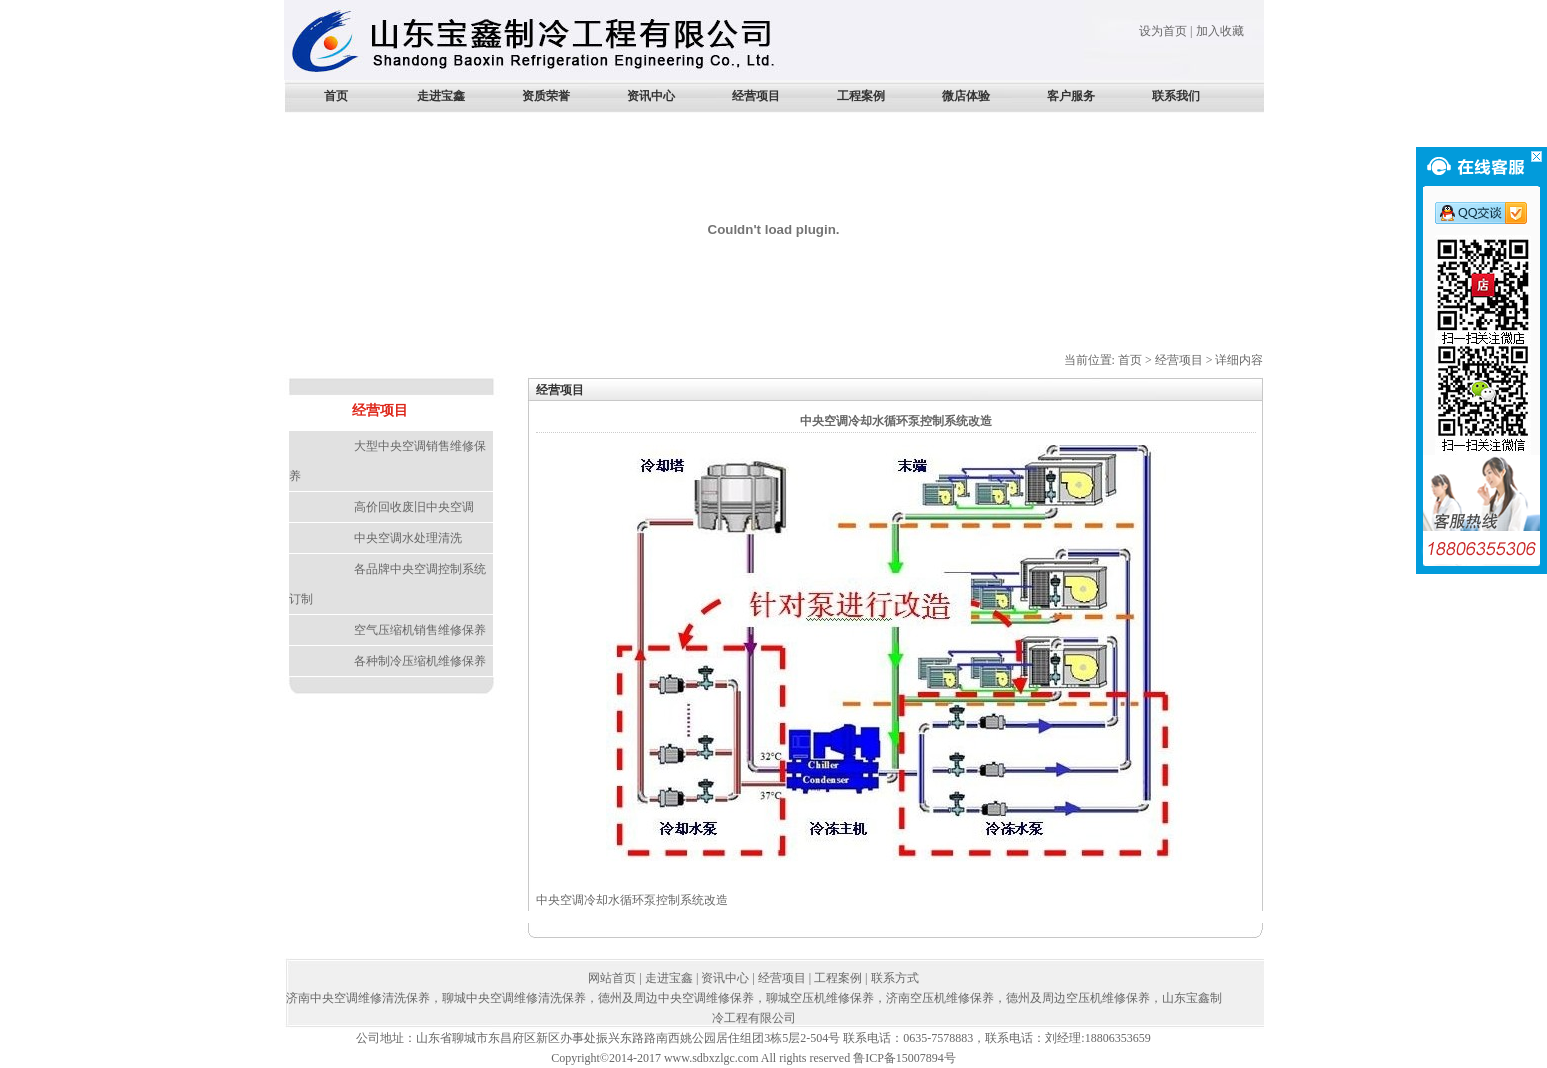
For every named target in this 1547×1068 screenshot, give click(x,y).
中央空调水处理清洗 (408, 538)
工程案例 (861, 96)
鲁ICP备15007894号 (904, 1058)
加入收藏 (1220, 31)
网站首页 (612, 978)
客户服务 (1071, 96)
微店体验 (966, 96)
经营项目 (756, 96)
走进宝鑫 (441, 96)
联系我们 (1176, 96)
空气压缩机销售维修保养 (420, 630)
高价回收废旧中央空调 (414, 507)
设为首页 (1163, 31)
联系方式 (895, 978)
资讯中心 (651, 96)
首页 (336, 96)
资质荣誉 (546, 96)
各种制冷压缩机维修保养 (420, 661)
